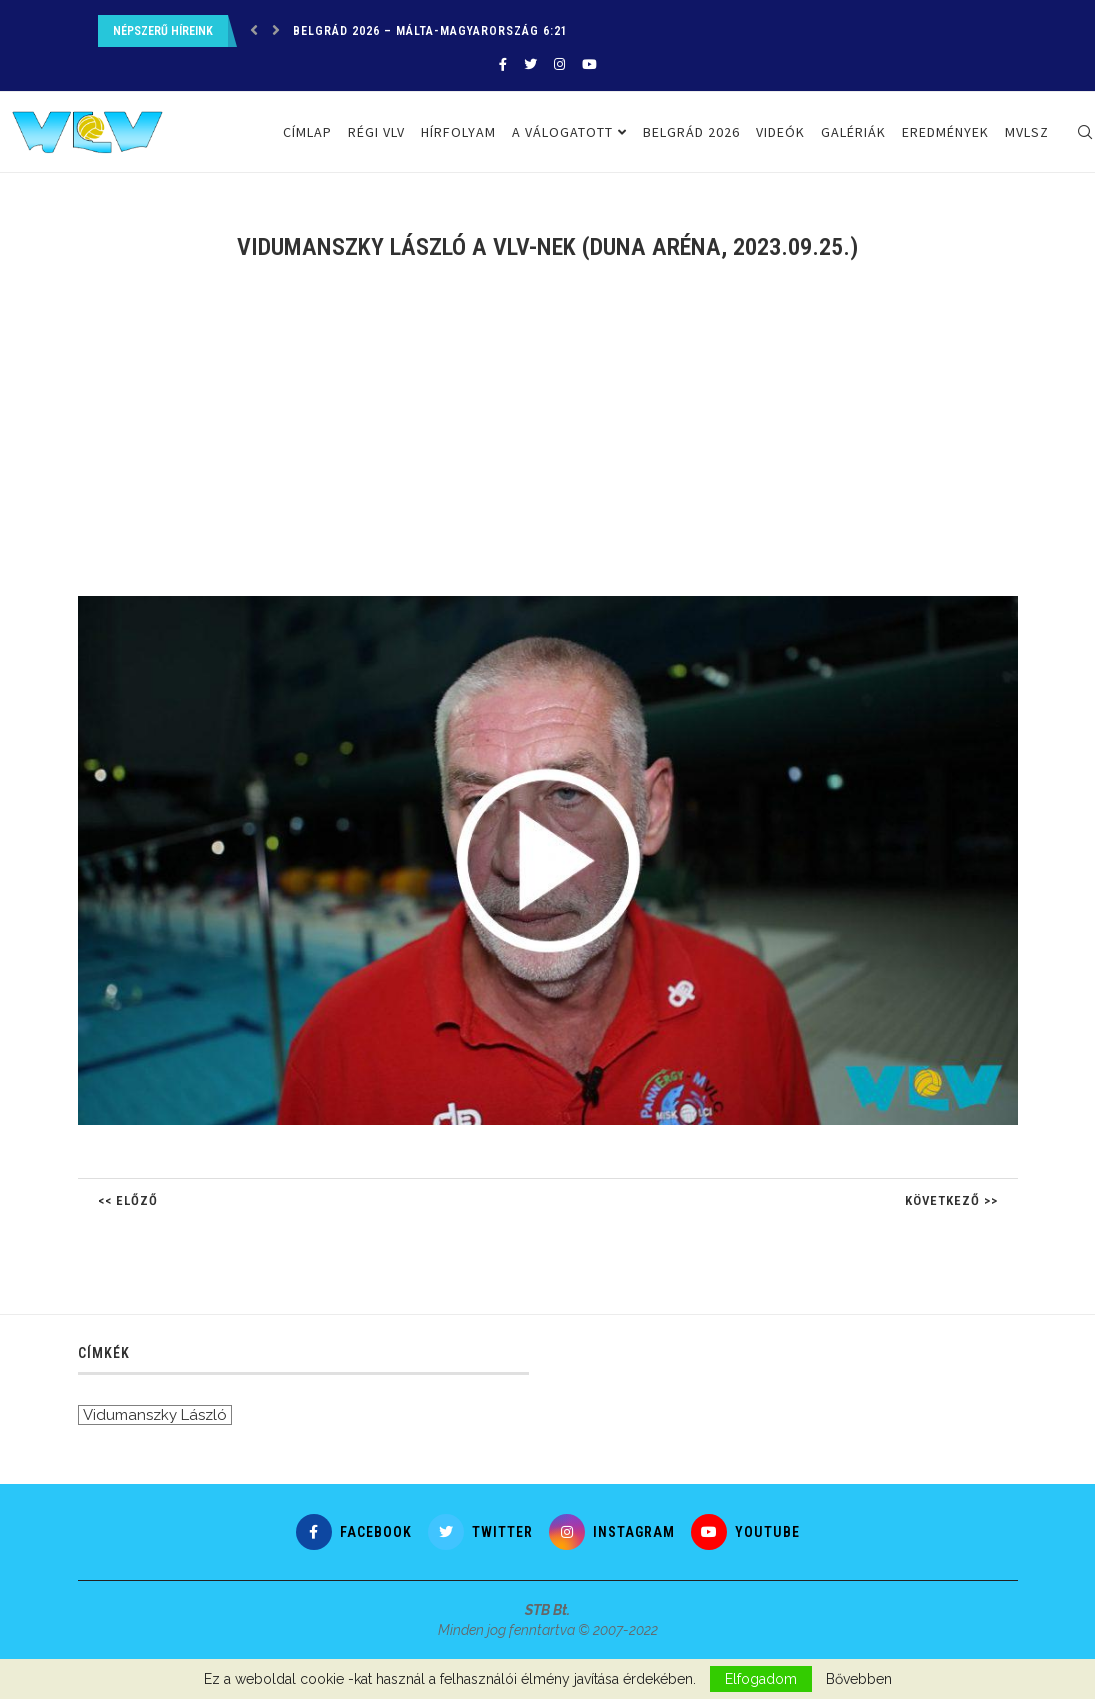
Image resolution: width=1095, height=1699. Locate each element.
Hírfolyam (458, 132)
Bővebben (859, 1679)
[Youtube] (589, 64)
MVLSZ (1027, 132)
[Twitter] (530, 64)
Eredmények (945, 132)
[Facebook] (503, 64)
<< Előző (128, 1200)
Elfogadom (761, 1679)
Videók (780, 132)
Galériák (853, 132)
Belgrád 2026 (691, 132)
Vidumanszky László (155, 1415)
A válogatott (562, 132)
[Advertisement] (548, 441)
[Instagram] (559, 64)
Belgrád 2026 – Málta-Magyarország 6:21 (430, 31)
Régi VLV (376, 132)
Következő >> (951, 1200)
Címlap (307, 132)
